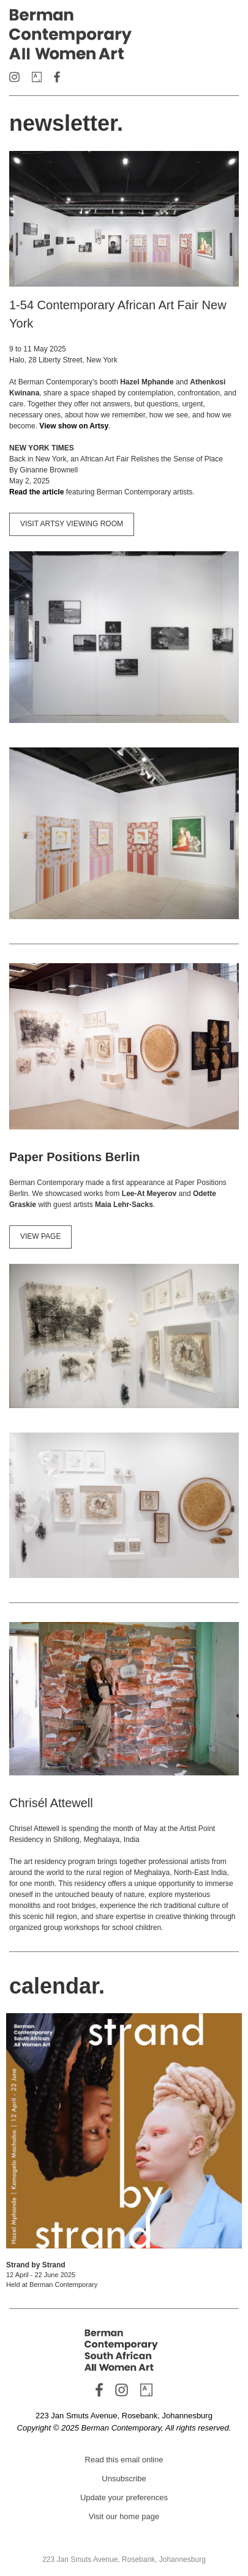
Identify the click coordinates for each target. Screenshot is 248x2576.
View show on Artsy (73, 426)
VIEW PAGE (40, 1236)
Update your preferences (124, 2497)
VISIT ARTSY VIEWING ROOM (71, 523)
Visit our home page (124, 2516)
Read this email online (124, 2459)
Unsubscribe (124, 2478)
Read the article (36, 492)
